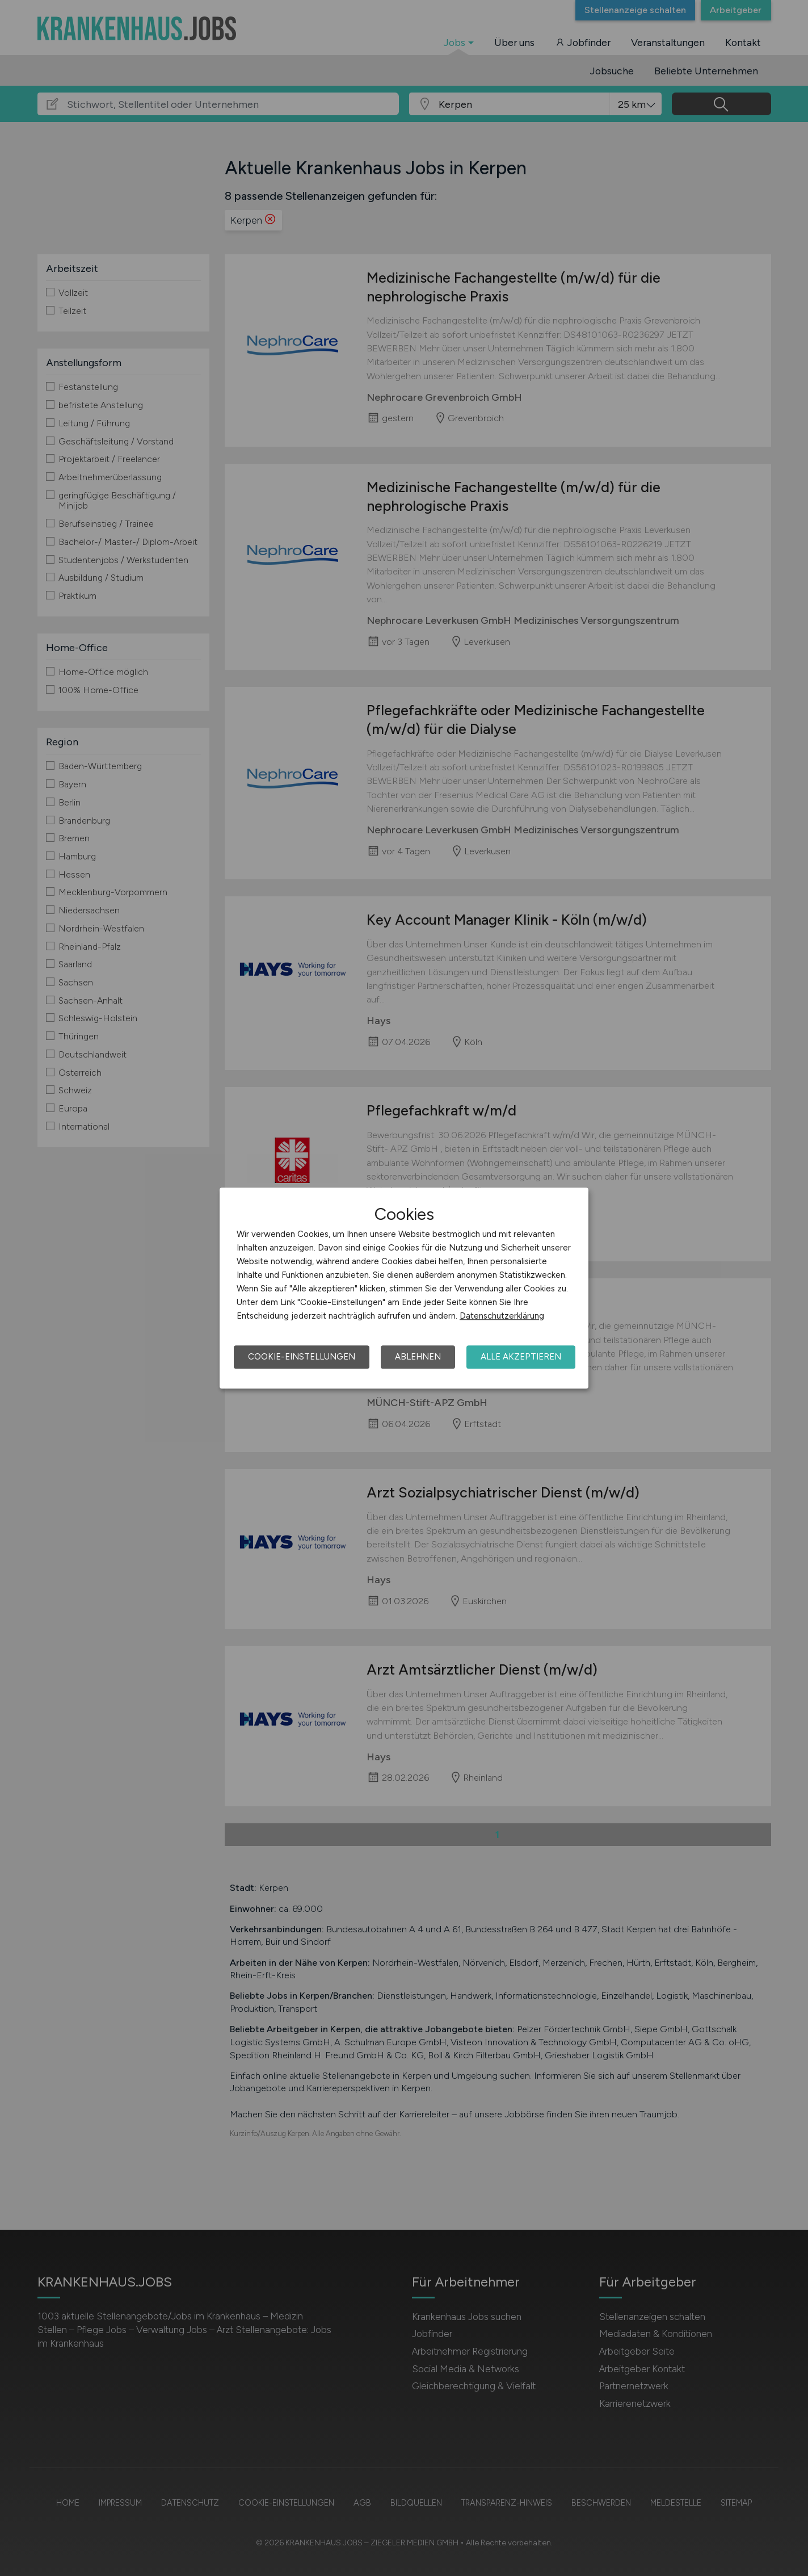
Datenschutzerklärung (502, 1316)
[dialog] (404, 1288)
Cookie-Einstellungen (301, 1357)
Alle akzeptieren (521, 1357)
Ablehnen (418, 1357)
